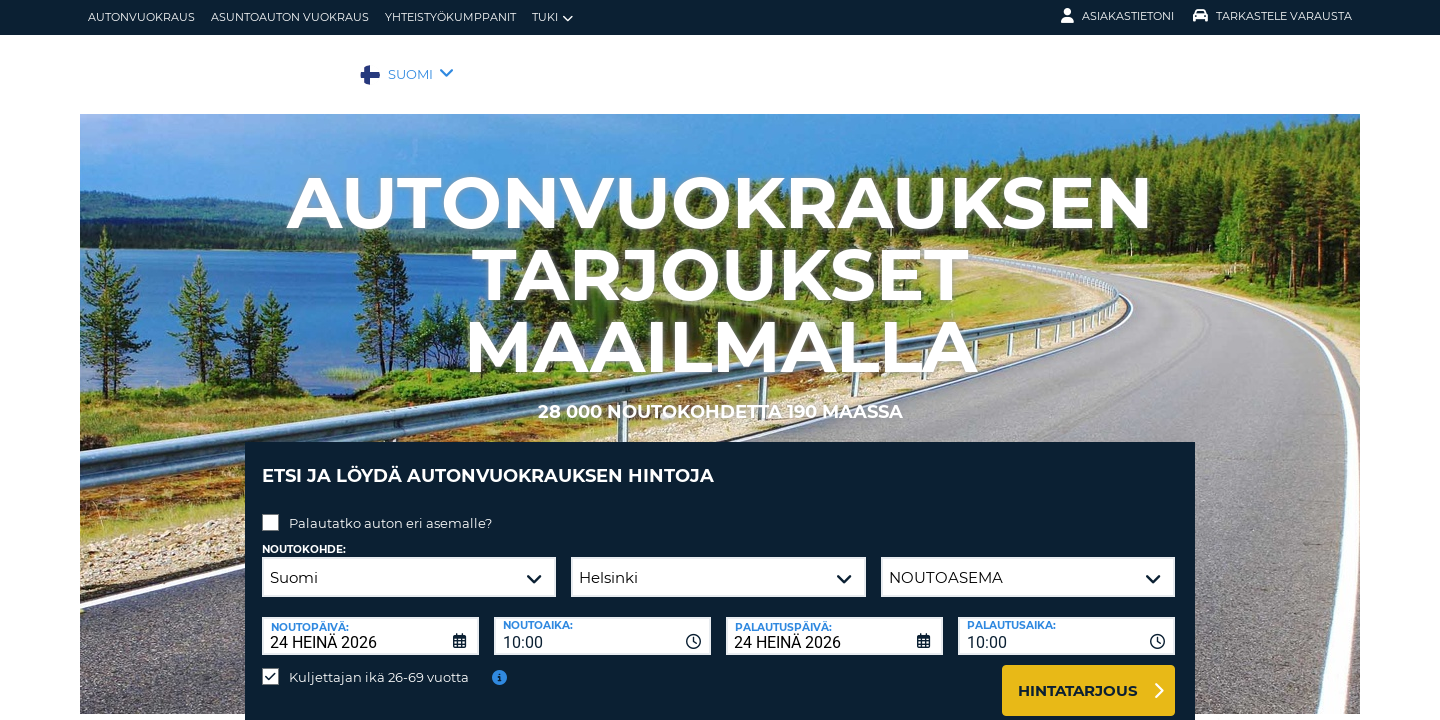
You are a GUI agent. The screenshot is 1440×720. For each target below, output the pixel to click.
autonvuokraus (141, 17)
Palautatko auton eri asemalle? (390, 508)
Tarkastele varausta (1272, 16)
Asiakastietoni (1117, 16)
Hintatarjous (1078, 675)
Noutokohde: (304, 534)
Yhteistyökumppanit (450, 17)
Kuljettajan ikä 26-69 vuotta (379, 662)
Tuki (552, 17)
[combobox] (602, 621)
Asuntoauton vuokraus (290, 17)
